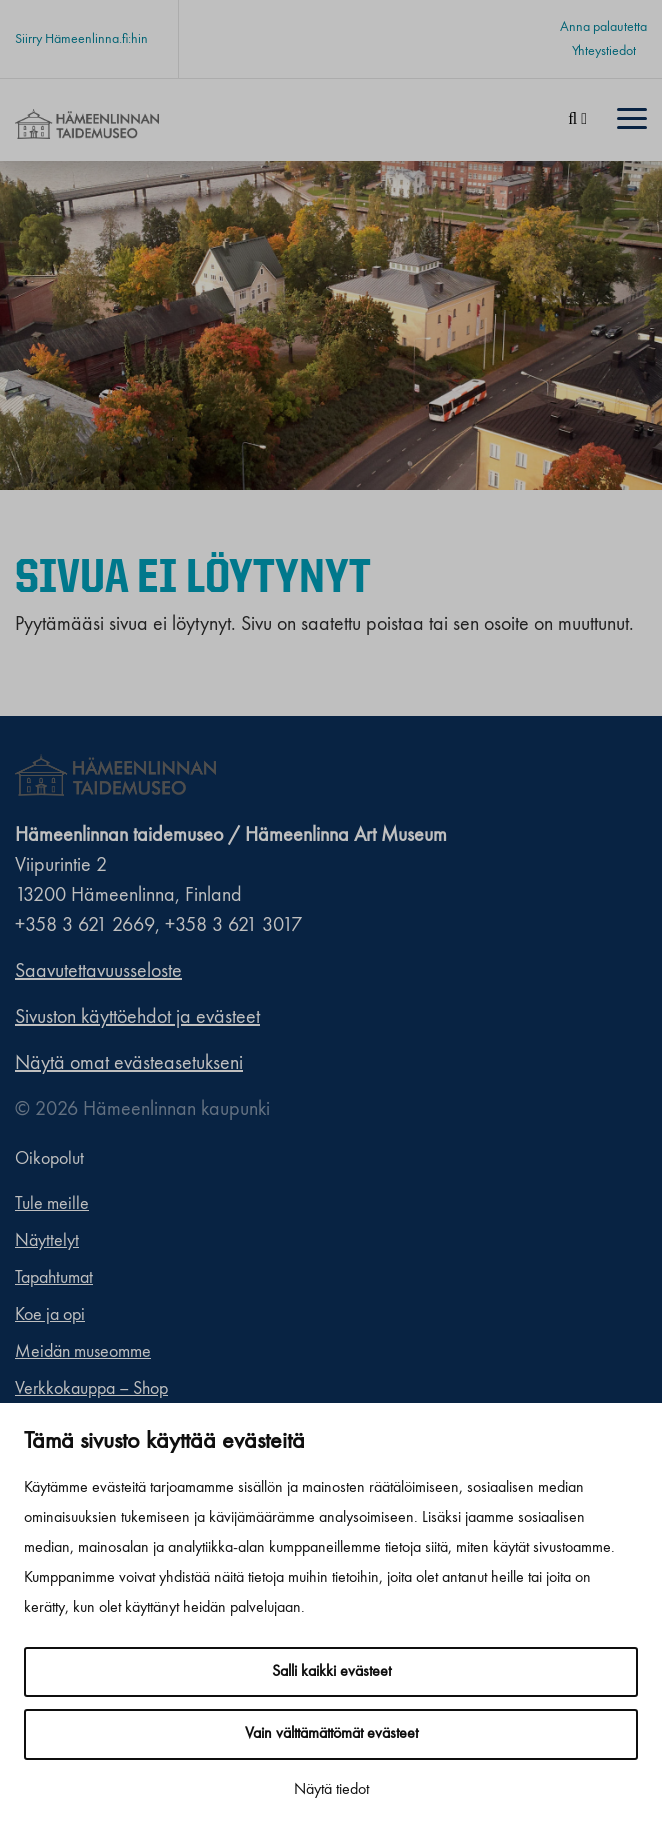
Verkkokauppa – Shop (91, 1389)
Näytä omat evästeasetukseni (129, 1064)
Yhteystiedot (604, 51)
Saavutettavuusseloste (98, 972)
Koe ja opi (50, 1315)
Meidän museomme (83, 1352)
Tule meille (52, 1204)
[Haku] (577, 120)
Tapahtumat (54, 1278)
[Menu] (632, 120)
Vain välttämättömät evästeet (331, 1734)
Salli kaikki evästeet (331, 1672)
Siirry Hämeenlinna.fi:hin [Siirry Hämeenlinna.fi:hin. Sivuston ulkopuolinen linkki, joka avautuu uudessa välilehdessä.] (81, 39)
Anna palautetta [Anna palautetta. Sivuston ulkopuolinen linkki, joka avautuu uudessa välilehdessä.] (603, 27)
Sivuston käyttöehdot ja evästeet (137, 1018)
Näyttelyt (47, 1241)
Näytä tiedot (331, 1790)
